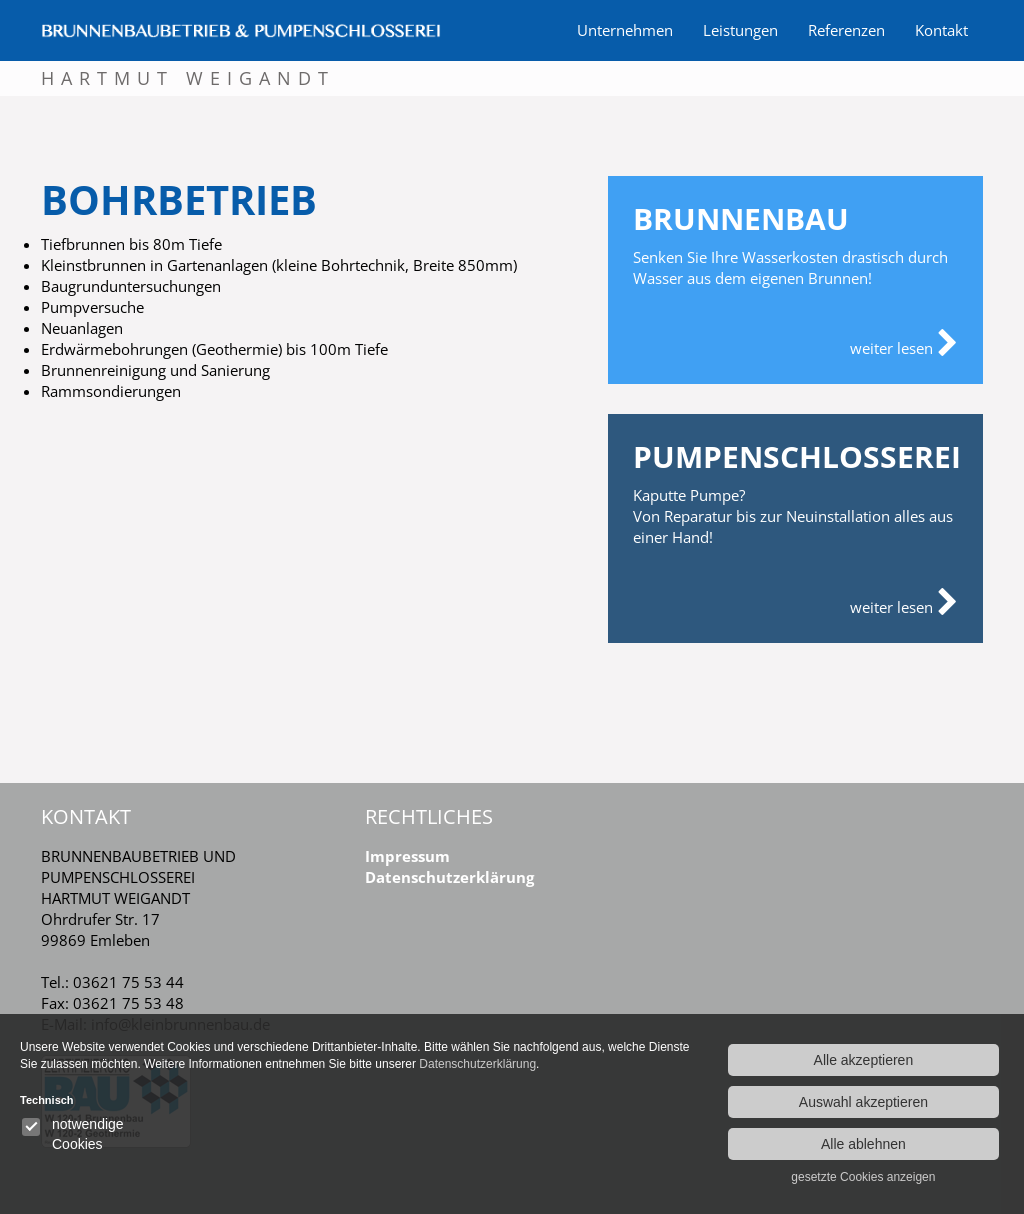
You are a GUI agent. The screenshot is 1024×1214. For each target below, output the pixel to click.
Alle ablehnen (863, 1144)
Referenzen (846, 30)
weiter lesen (904, 344)
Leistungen (740, 30)
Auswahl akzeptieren (863, 1102)
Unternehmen (625, 30)
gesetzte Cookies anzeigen (863, 1177)
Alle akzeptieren (864, 1060)
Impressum (407, 856)
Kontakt (941, 30)
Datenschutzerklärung (449, 877)
